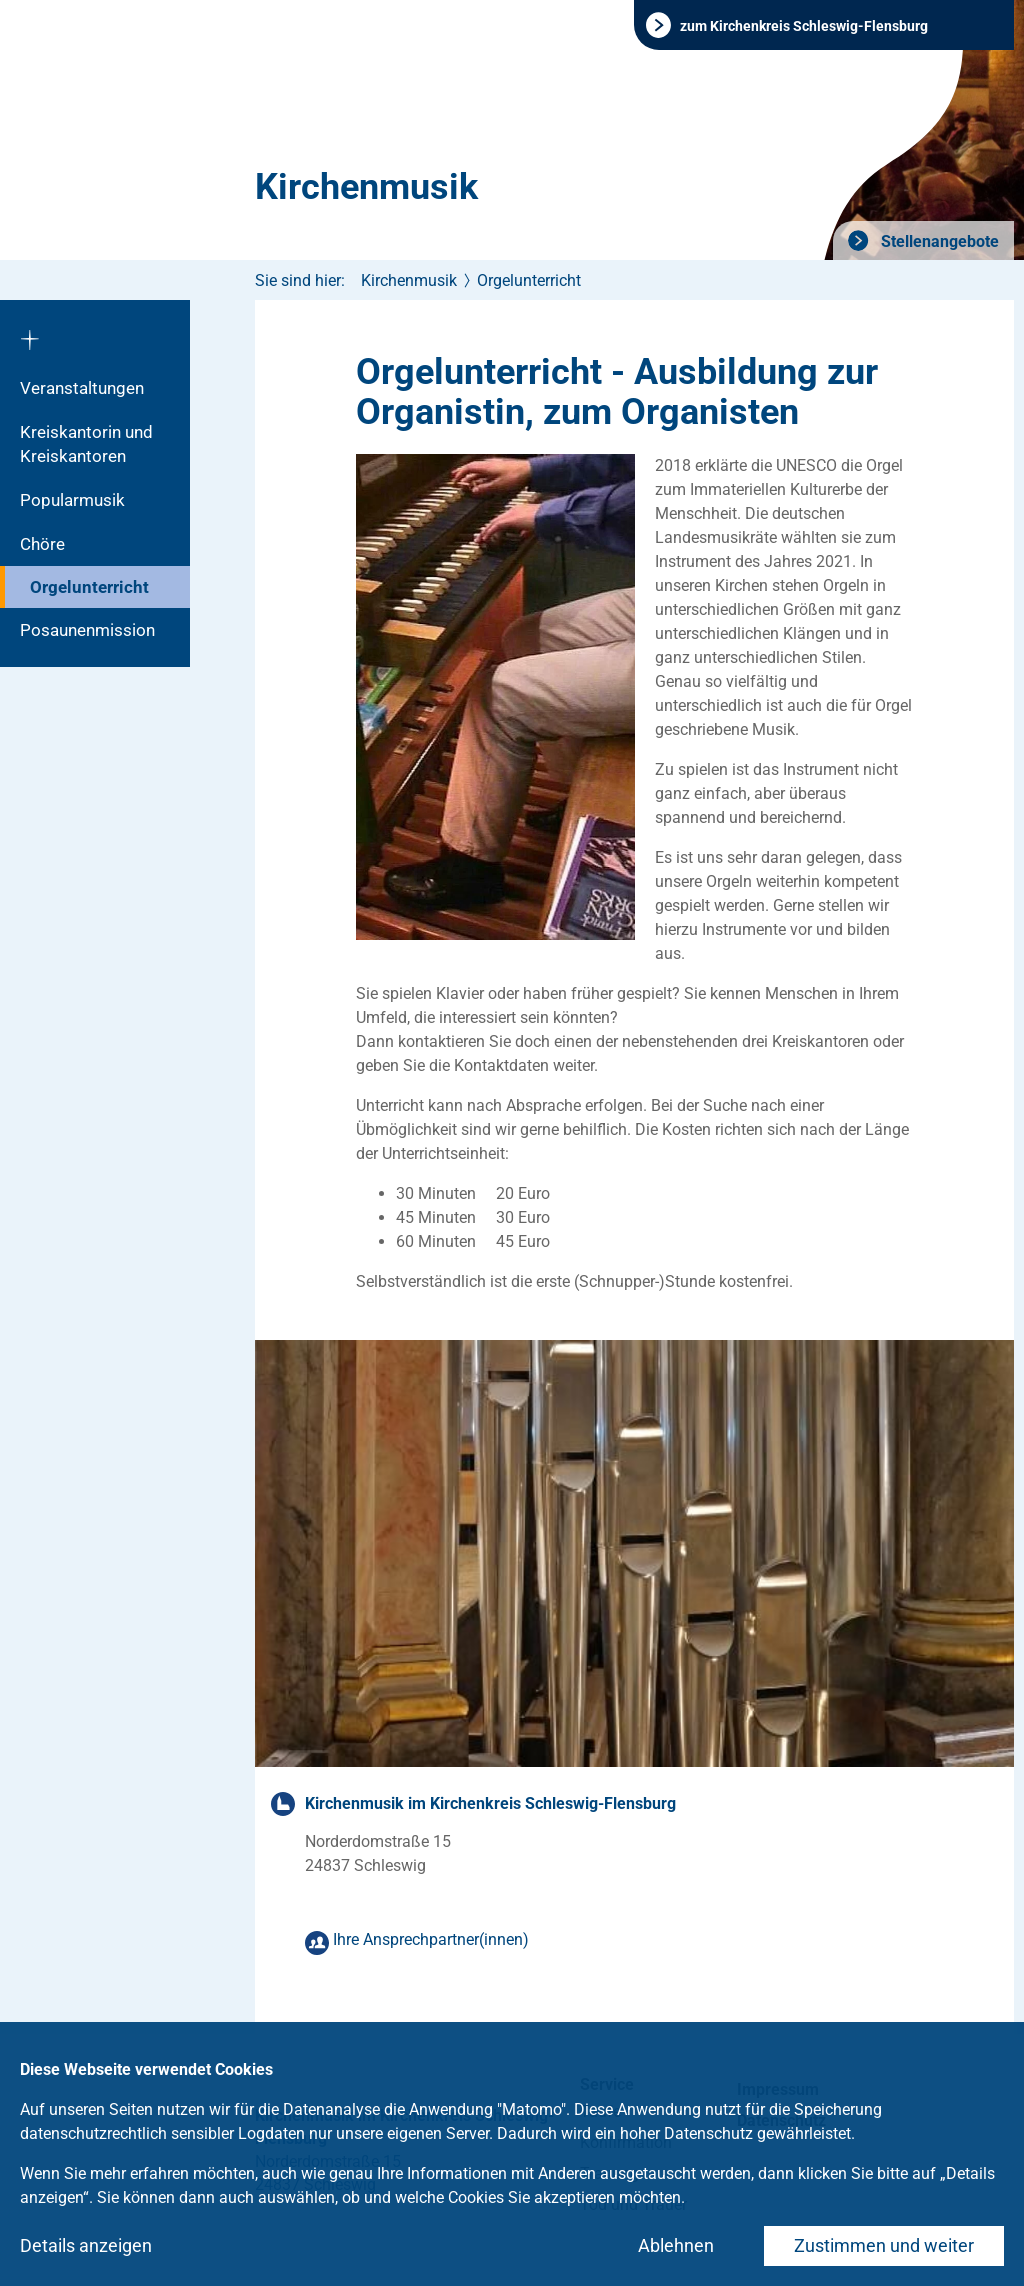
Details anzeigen (86, 2245)
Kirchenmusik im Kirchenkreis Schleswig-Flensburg (490, 1803)
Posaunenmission (87, 630)
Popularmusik (72, 500)
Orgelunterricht (89, 587)
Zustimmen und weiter (884, 2245)
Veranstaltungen (82, 388)
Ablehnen (676, 2245)
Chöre (42, 544)
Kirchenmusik (366, 187)
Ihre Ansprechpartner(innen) (431, 1939)
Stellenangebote (938, 241)
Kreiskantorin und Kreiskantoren (86, 444)
